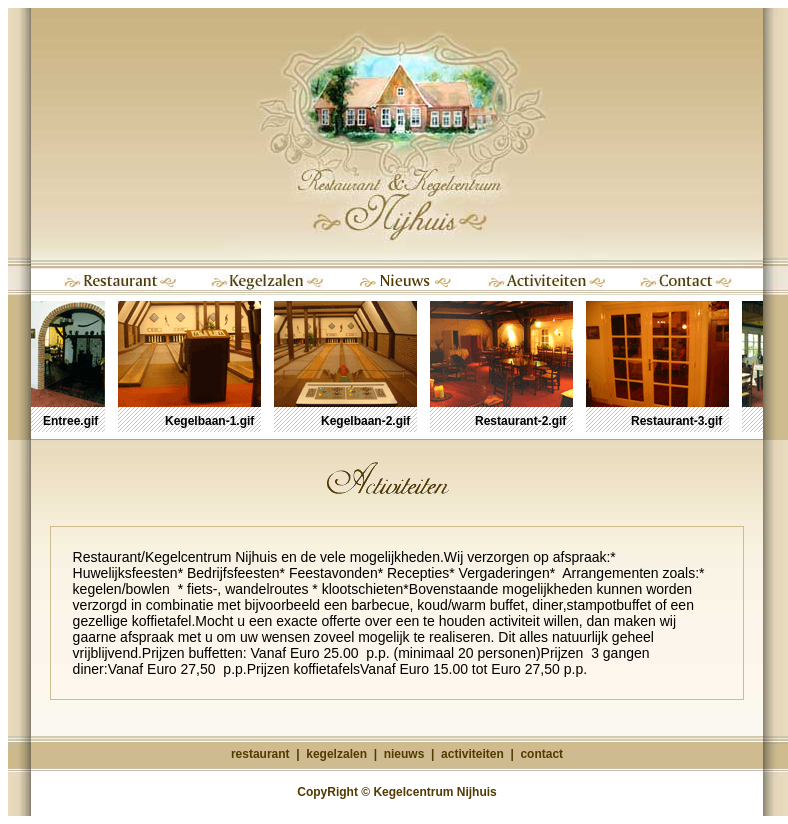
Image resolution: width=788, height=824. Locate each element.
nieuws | (412, 754)
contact (541, 754)
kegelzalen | (344, 754)
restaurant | (268, 754)
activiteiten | (480, 754)
